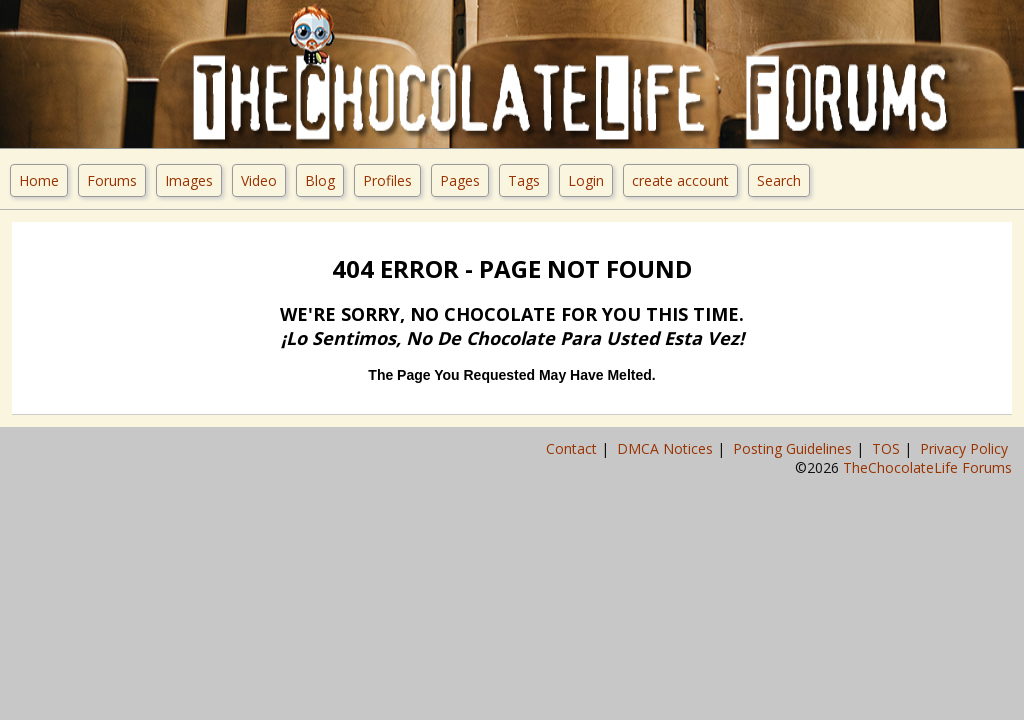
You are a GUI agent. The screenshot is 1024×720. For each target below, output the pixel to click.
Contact (573, 448)
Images (189, 180)
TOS (888, 448)
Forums (112, 180)
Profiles (387, 180)
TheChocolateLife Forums (927, 467)
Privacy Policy (966, 448)
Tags (524, 180)
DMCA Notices (667, 448)
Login (586, 180)
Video (259, 180)
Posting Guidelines (794, 448)
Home (39, 180)
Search (779, 180)
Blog (320, 180)
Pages (460, 180)
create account (680, 180)
